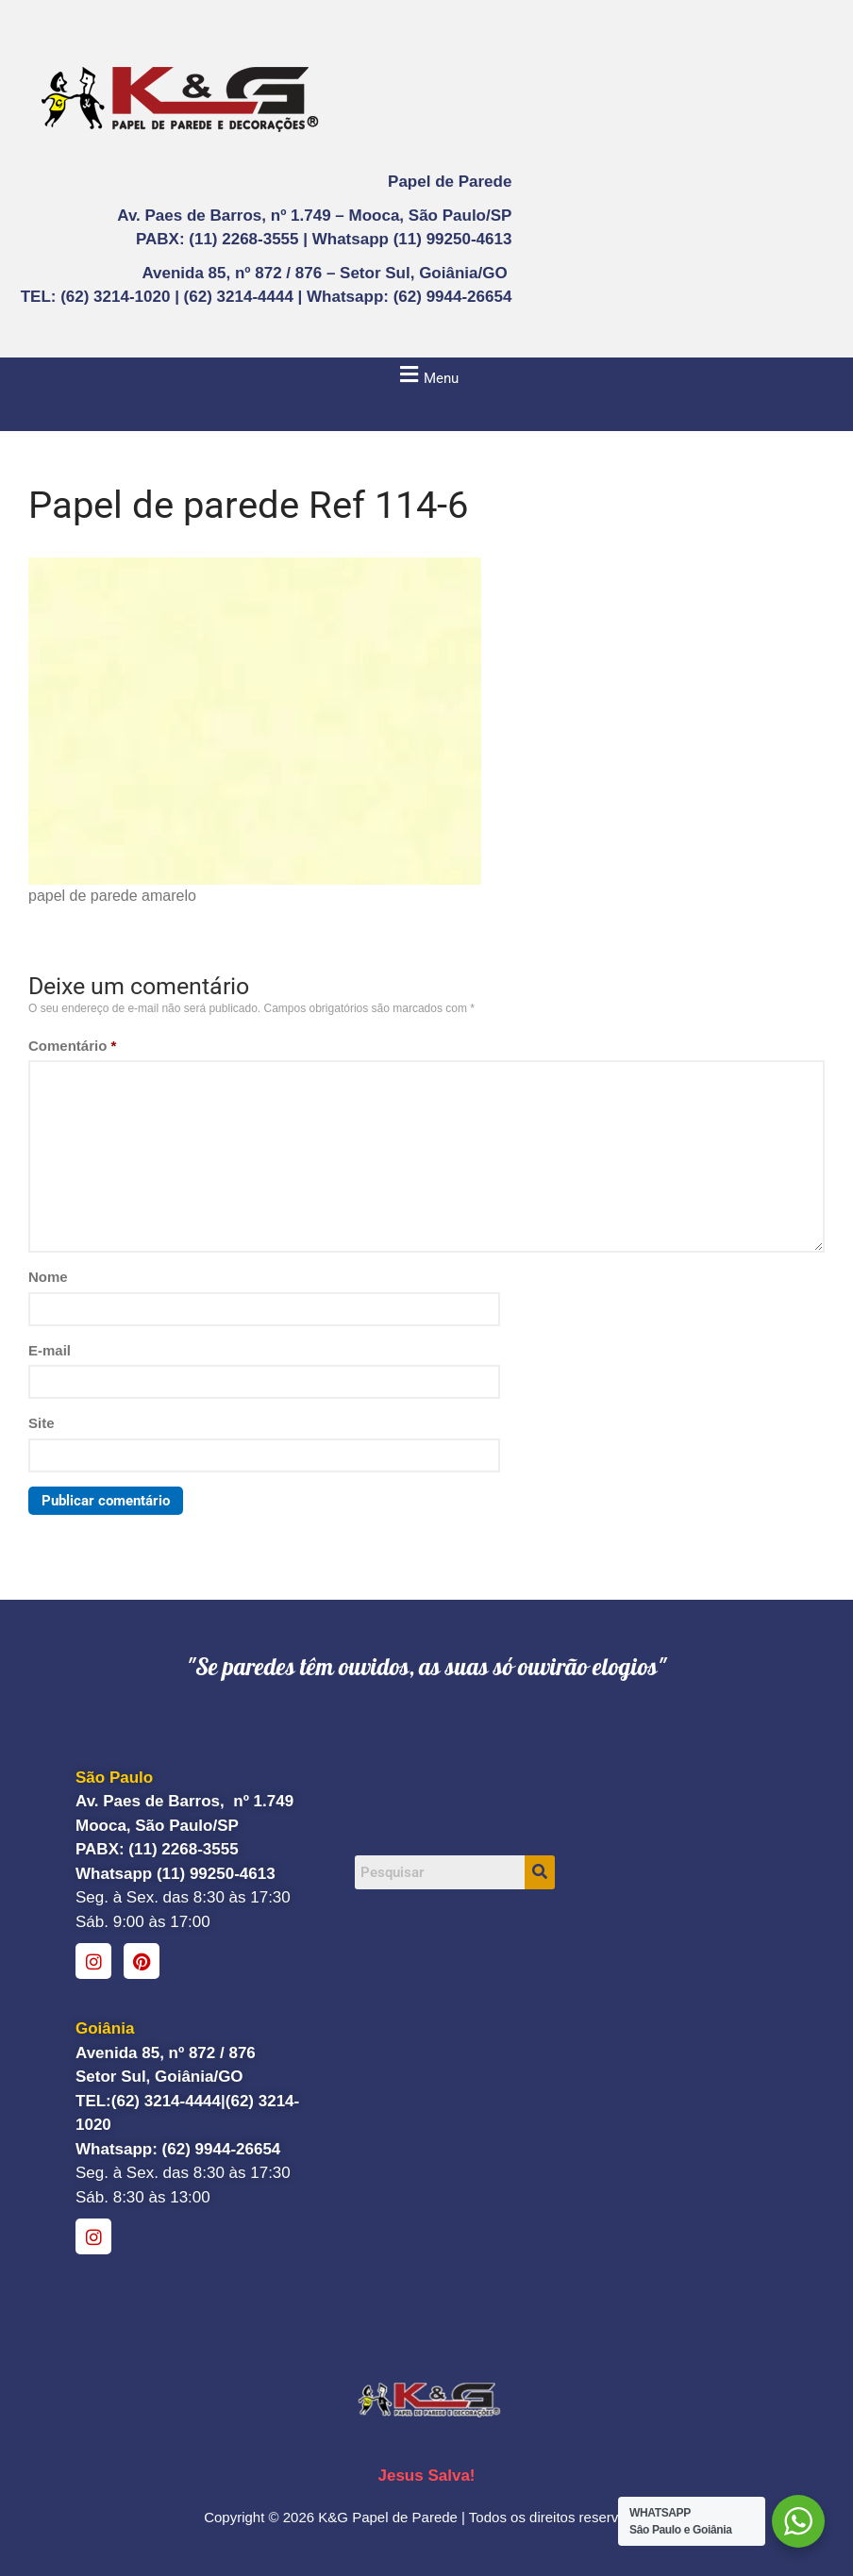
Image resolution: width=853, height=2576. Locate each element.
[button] (426, 374)
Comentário (72, 1046)
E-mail (49, 1350)
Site (41, 1423)
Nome (48, 1277)
